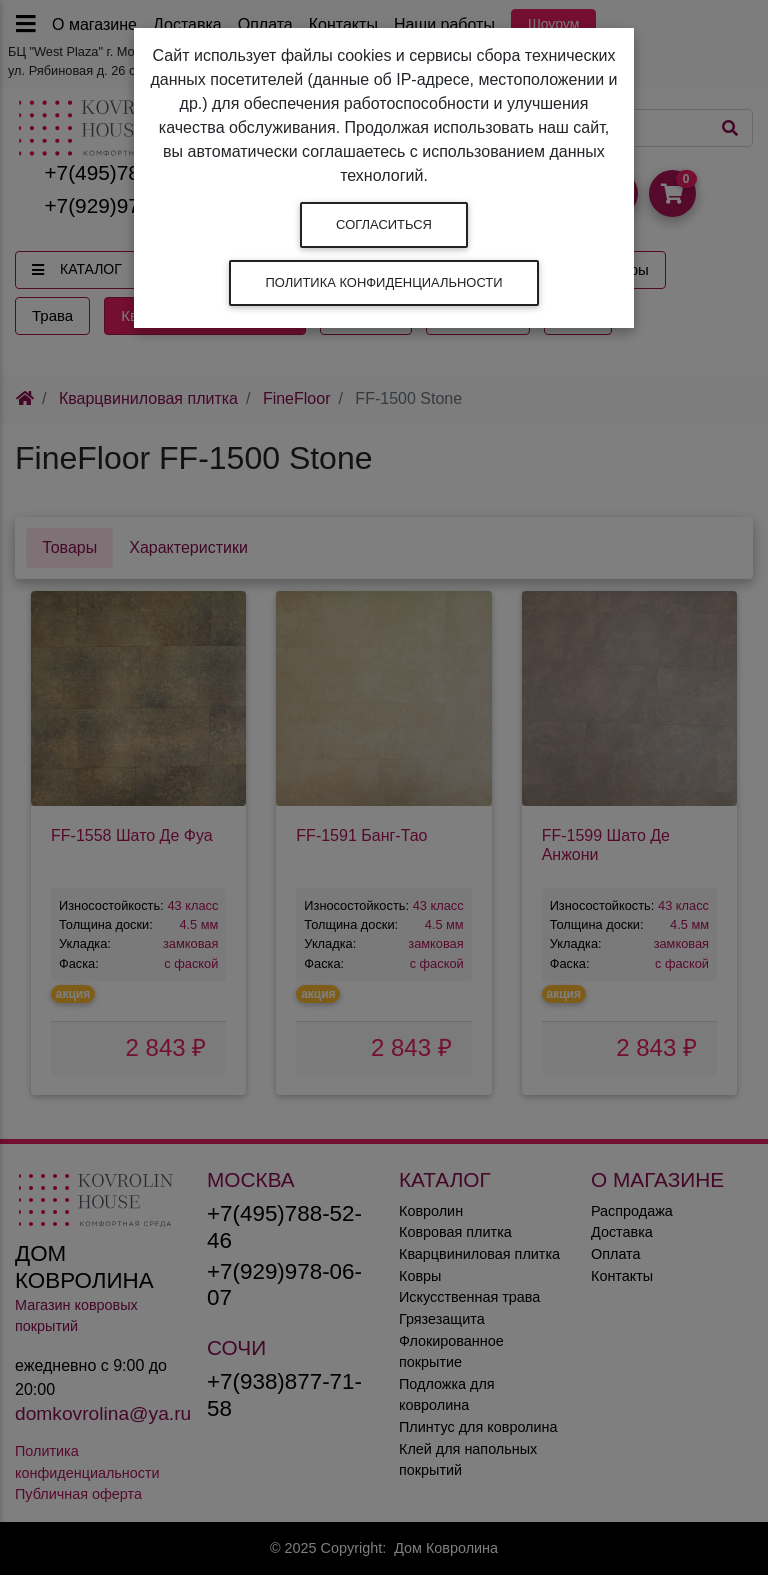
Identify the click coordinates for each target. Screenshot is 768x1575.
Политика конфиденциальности (383, 282)
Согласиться (384, 224)
